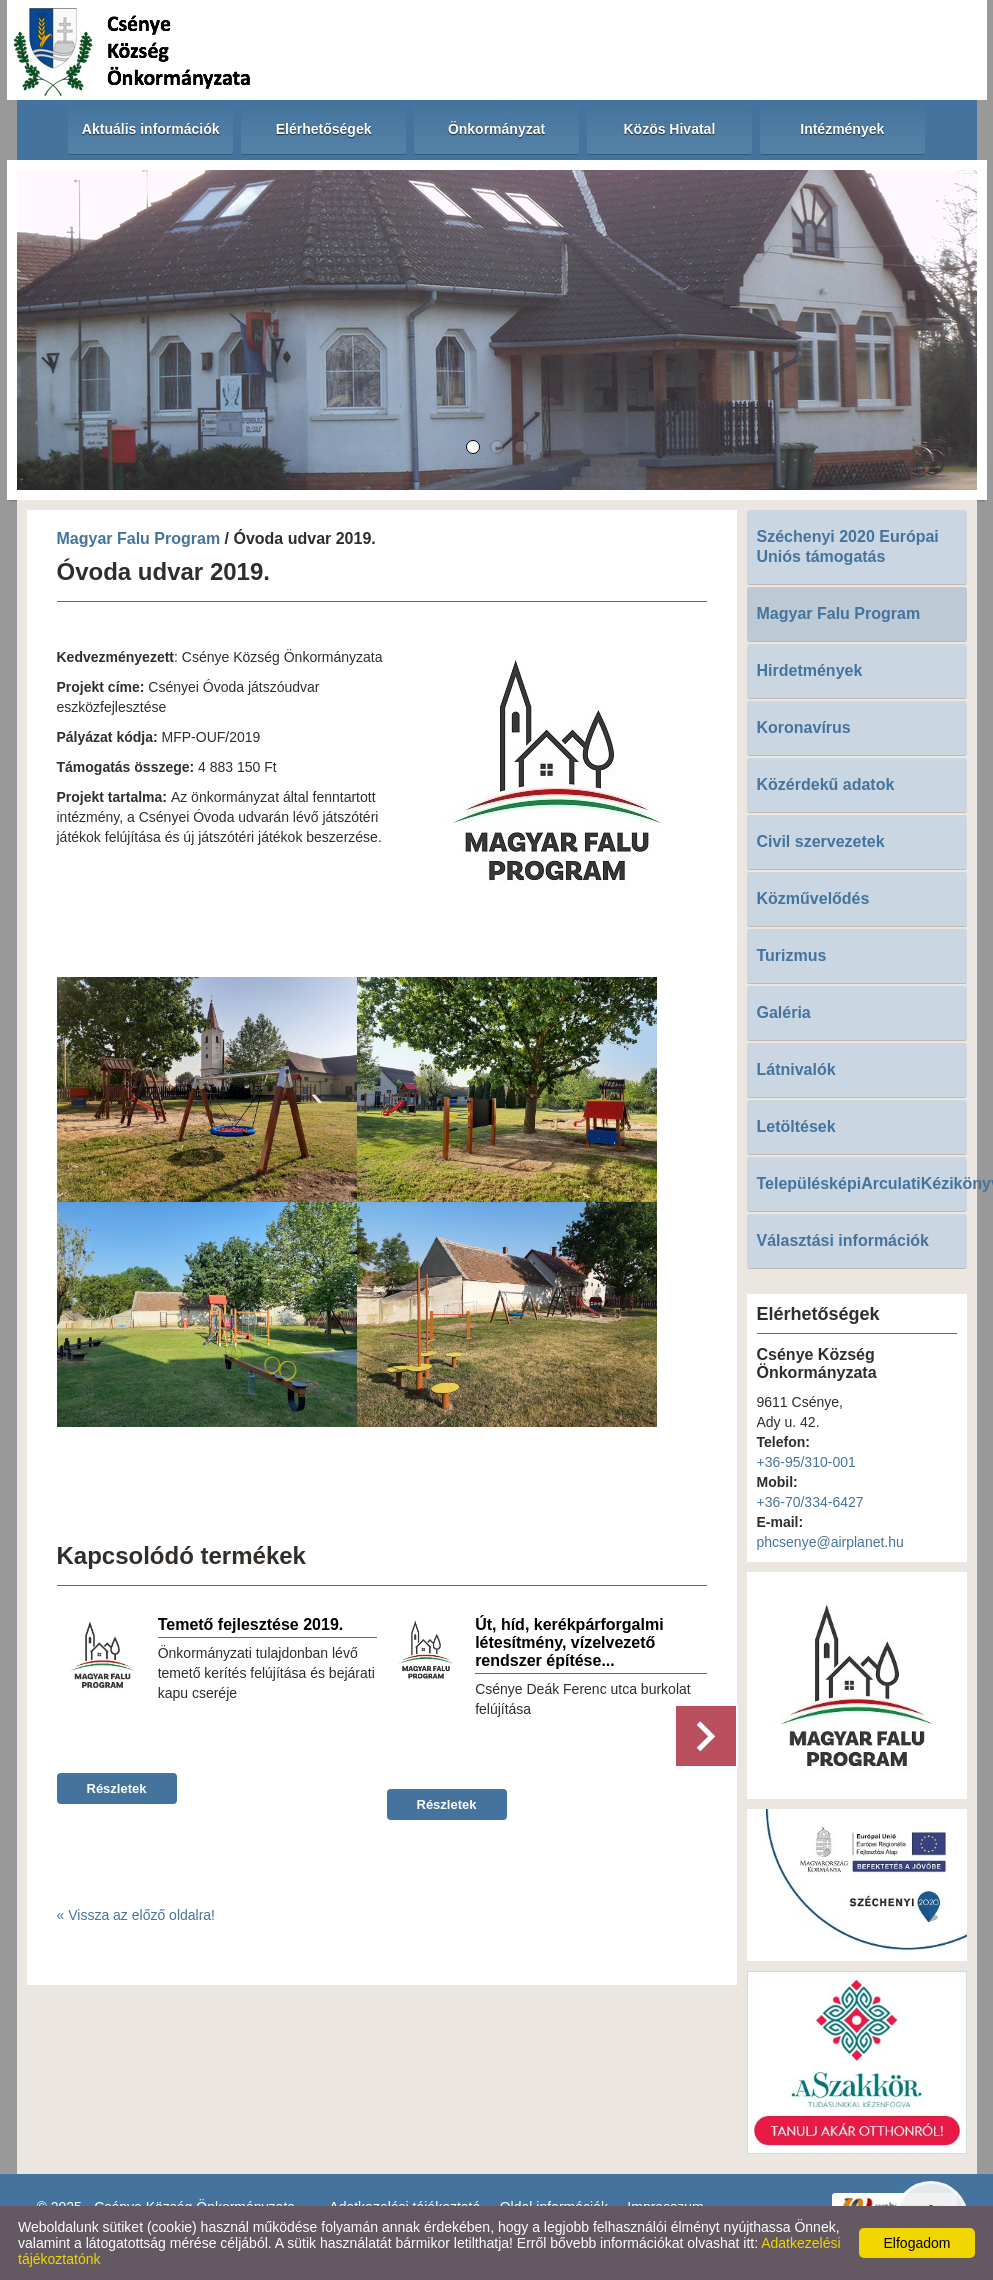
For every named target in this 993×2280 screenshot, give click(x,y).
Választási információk (843, 1240)
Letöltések (796, 1126)
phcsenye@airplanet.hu (830, 1542)
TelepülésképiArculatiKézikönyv (862, 1183)
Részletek (117, 1788)
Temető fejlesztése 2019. (251, 1624)
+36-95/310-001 (806, 1462)
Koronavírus (804, 727)
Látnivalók (796, 1069)
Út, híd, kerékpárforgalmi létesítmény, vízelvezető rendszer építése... (569, 1642)
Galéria (784, 1012)
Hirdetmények (810, 670)
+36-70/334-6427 (810, 1502)
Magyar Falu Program (139, 538)
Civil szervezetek (821, 841)
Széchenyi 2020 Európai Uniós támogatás (848, 546)
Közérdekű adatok (826, 784)
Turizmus (792, 955)
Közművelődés (813, 898)
